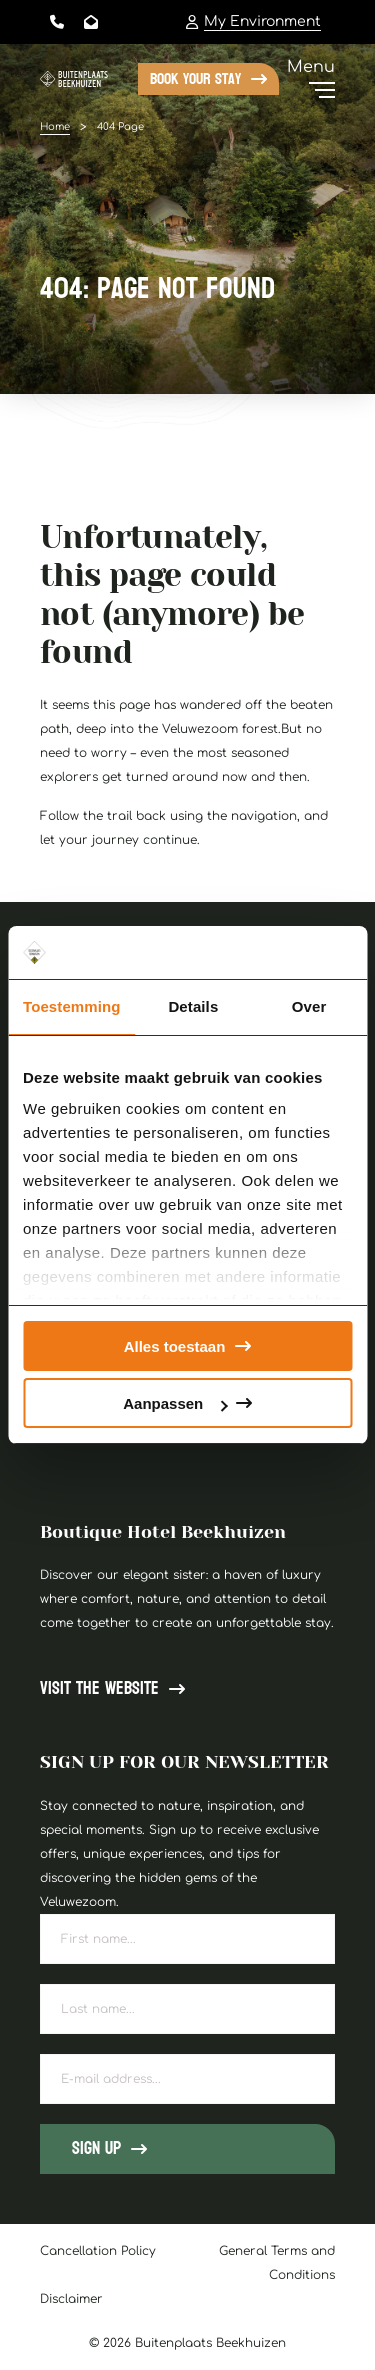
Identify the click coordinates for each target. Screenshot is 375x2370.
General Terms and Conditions (277, 2263)
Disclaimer (71, 2299)
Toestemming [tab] (72, 1006)
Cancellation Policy (98, 2251)
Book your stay (195, 78)
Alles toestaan (175, 1346)
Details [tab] (193, 1006)
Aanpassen (175, 1403)
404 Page (120, 126)
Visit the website (99, 1689)
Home (55, 126)
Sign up (96, 2148)
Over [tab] (309, 1006)
